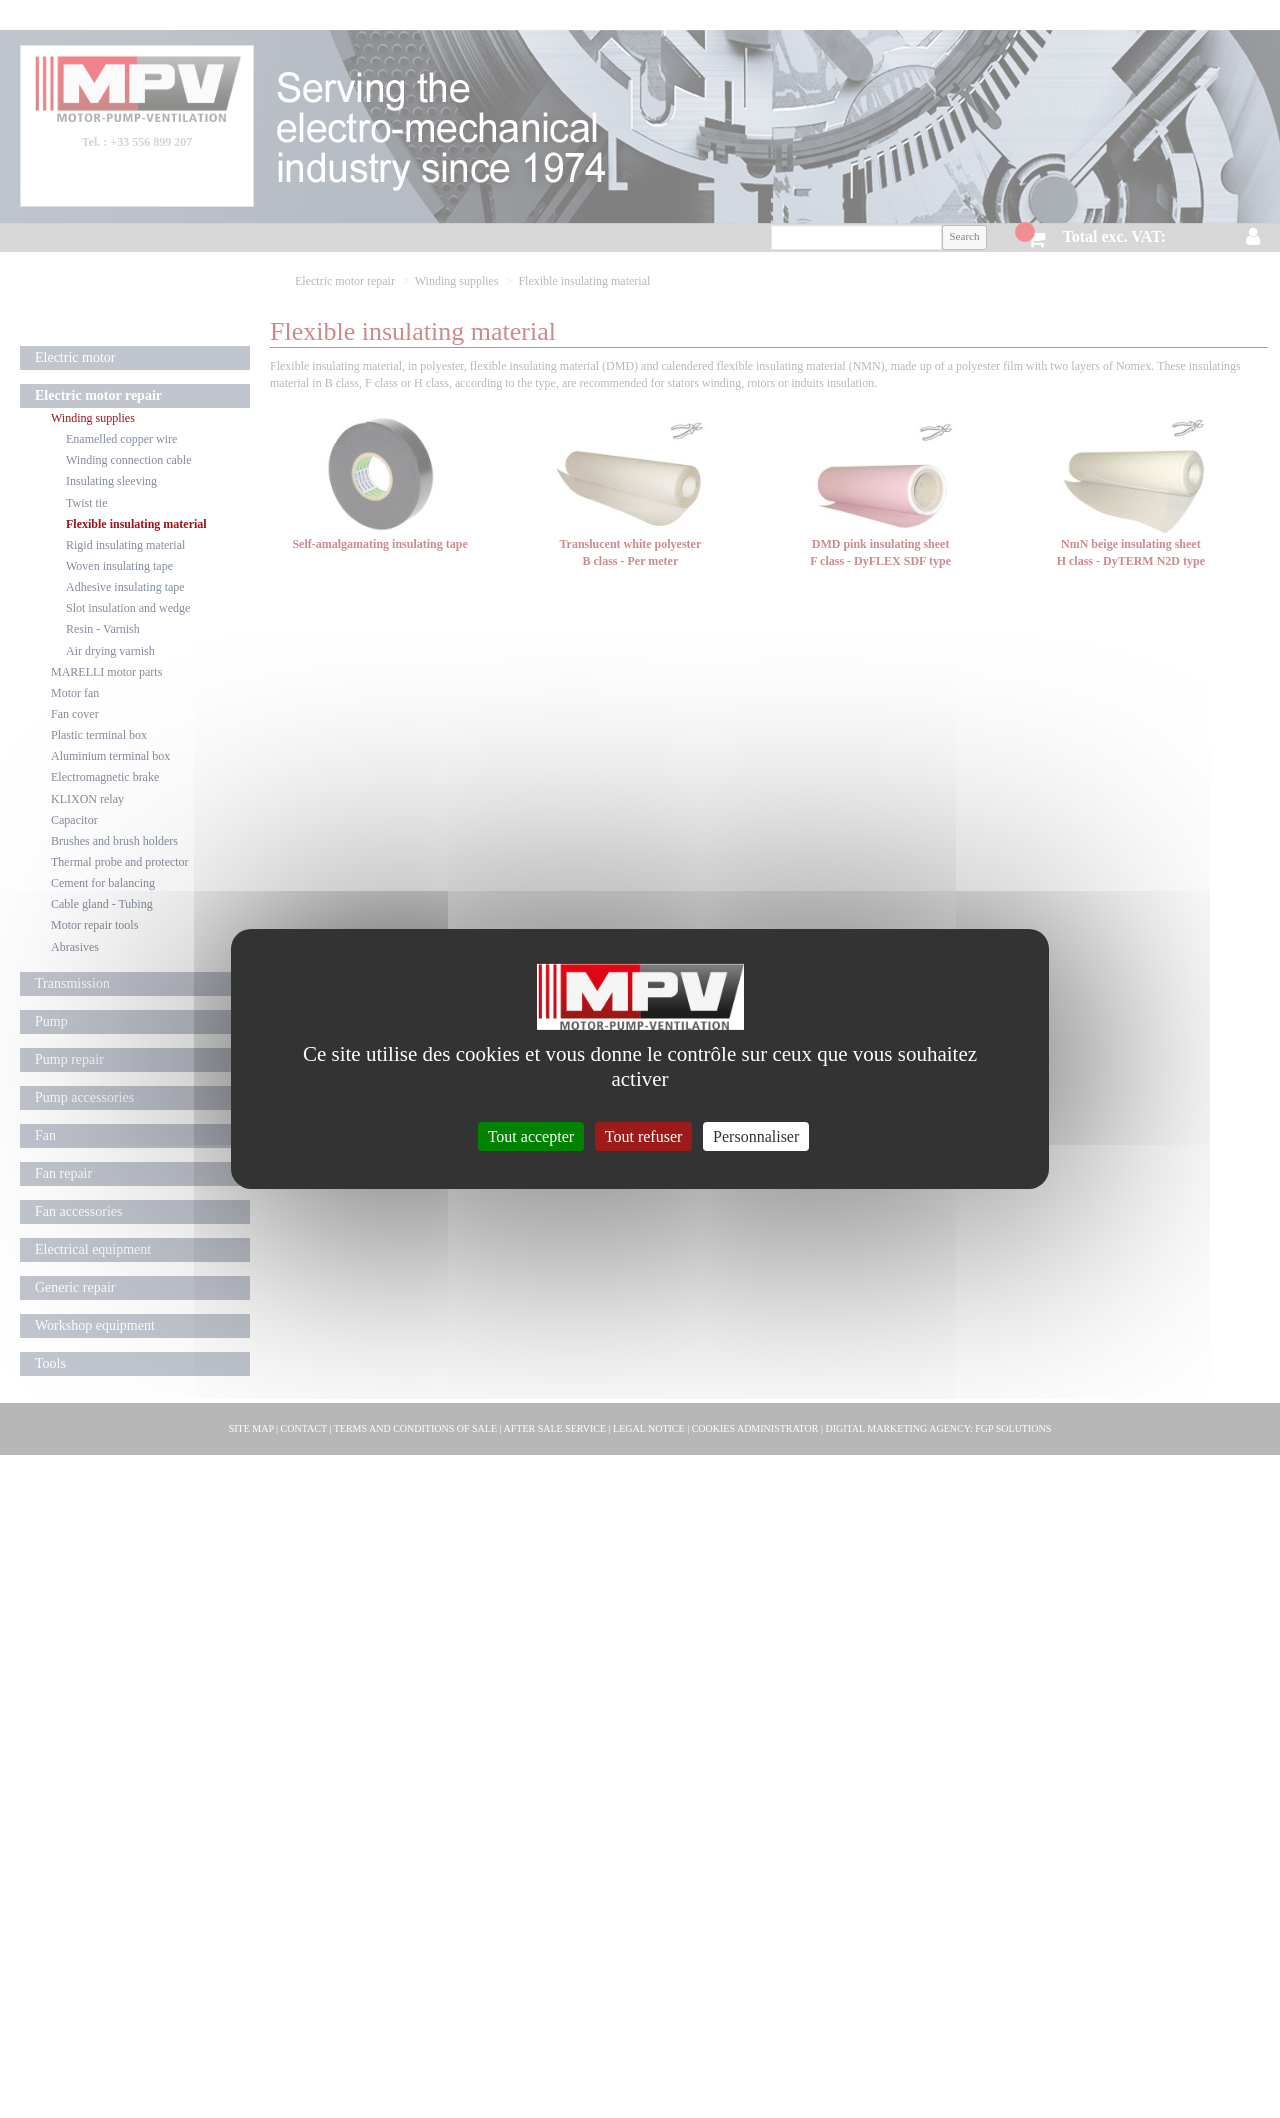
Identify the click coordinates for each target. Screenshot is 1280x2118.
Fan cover (75, 714)
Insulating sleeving (111, 481)
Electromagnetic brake (105, 777)
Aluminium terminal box (110, 756)
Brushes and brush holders (114, 841)
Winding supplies (93, 418)
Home (302, 14)
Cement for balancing (103, 883)
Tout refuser (644, 1136)
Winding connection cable (128, 460)
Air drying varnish (110, 651)
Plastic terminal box (99, 735)
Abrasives (75, 947)
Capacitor (74, 820)
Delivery (512, 14)
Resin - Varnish (103, 629)
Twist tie (87, 503)
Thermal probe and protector (120, 862)
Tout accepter (531, 1136)
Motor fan (75, 693)
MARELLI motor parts (106, 672)
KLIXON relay (87, 799)
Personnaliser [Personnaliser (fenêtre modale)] (756, 1136)
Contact (624, 14)
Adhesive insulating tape (125, 587)
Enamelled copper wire (121, 439)
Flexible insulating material (136, 524)
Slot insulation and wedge (128, 608)
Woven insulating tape (119, 566)
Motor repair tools (94, 925)
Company (400, 14)
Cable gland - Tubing (102, 904)
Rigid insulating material (125, 545)
